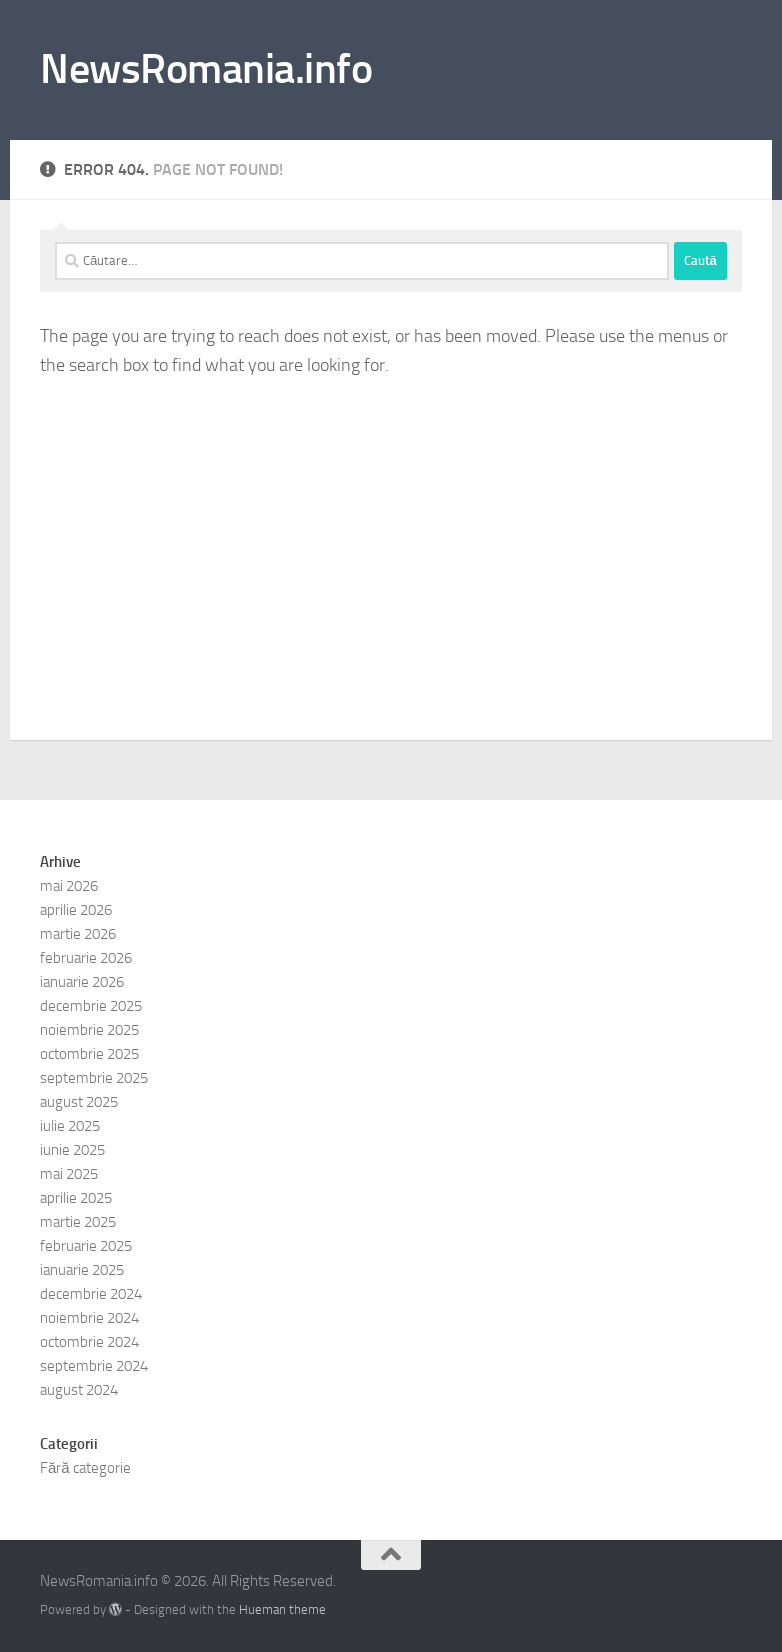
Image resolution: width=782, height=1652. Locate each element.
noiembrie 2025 (89, 1030)
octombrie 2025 (89, 1054)
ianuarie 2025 (82, 1270)
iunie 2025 (72, 1150)
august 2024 (79, 1390)
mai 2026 (69, 886)
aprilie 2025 (76, 1198)
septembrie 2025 (94, 1078)
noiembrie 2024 (89, 1318)
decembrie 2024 (91, 1294)
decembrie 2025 (91, 1006)
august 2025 (79, 1102)
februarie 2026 (86, 958)
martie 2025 (78, 1222)
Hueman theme (282, 1609)
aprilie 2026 (76, 910)
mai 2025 (69, 1174)
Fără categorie (85, 1468)
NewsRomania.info (206, 69)
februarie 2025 (86, 1246)
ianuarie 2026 (82, 982)
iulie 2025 (70, 1126)
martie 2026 (78, 934)
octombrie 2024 (89, 1342)
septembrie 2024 (94, 1366)
